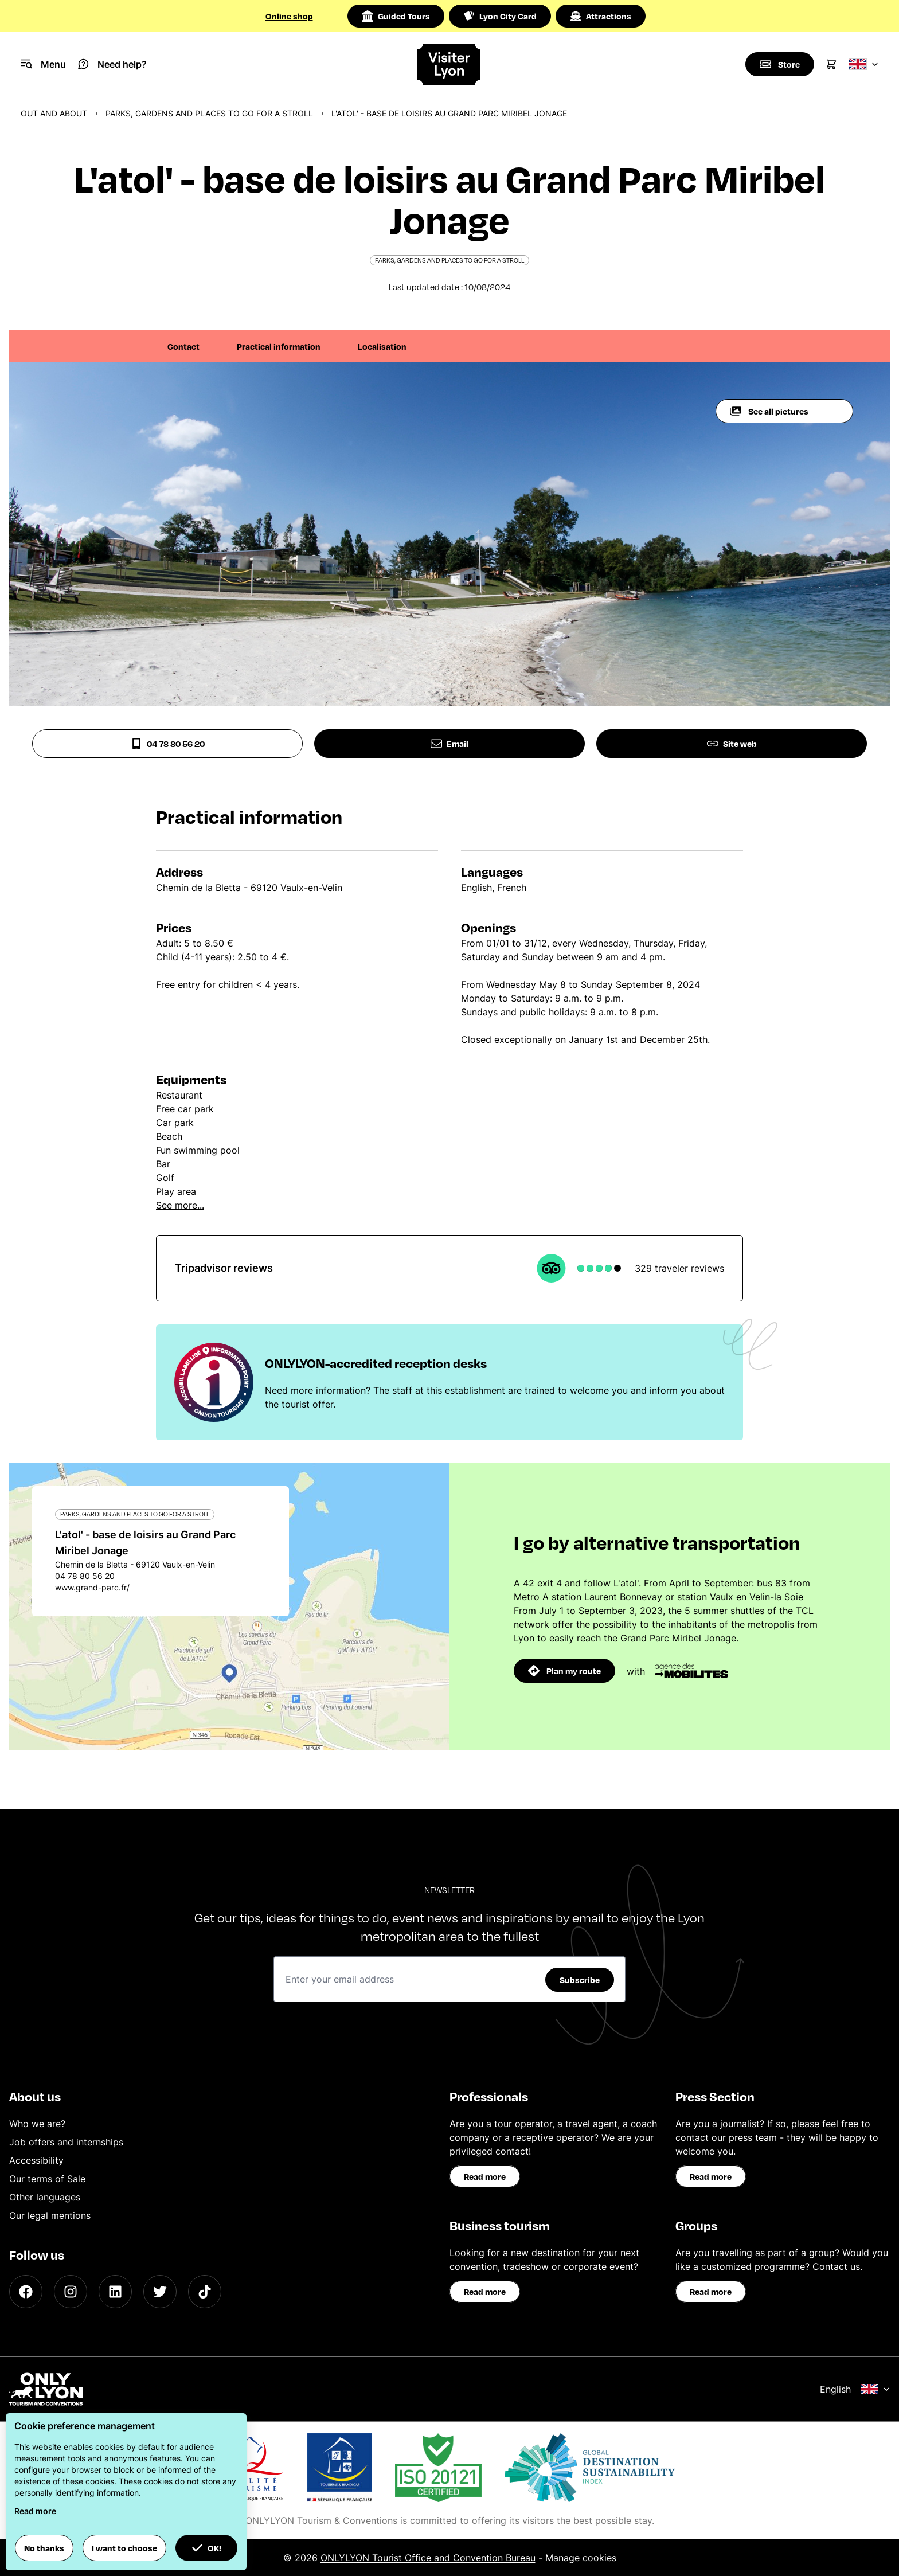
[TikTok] (204, 2291)
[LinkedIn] (115, 2291)
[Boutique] (779, 64)
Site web (732, 743)
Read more (485, 2176)
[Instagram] (70, 2291)
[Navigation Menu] (43, 64)
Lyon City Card (500, 16)
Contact (183, 346)
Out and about (54, 113)
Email (449, 743)
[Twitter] (160, 2291)
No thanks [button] (44, 2548)
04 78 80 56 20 (168, 743)
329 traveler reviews (679, 1268)
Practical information (278, 346)
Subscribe (580, 1979)
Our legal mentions (50, 2215)
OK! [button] (206, 2548)
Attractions (600, 16)
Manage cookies (580, 2557)
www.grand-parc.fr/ (92, 1587)
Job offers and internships (66, 2142)
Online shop (289, 16)
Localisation (382, 346)
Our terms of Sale (47, 2178)
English (855, 2389)
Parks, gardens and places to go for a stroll (209, 113)
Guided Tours (396, 16)
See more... (180, 1205)
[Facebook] (25, 2291)
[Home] (450, 64)
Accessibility (36, 2160)
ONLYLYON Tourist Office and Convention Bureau (428, 2557)
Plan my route (564, 1670)
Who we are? (37, 2123)
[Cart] (831, 64)
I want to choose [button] (124, 2548)
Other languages (44, 2197)
